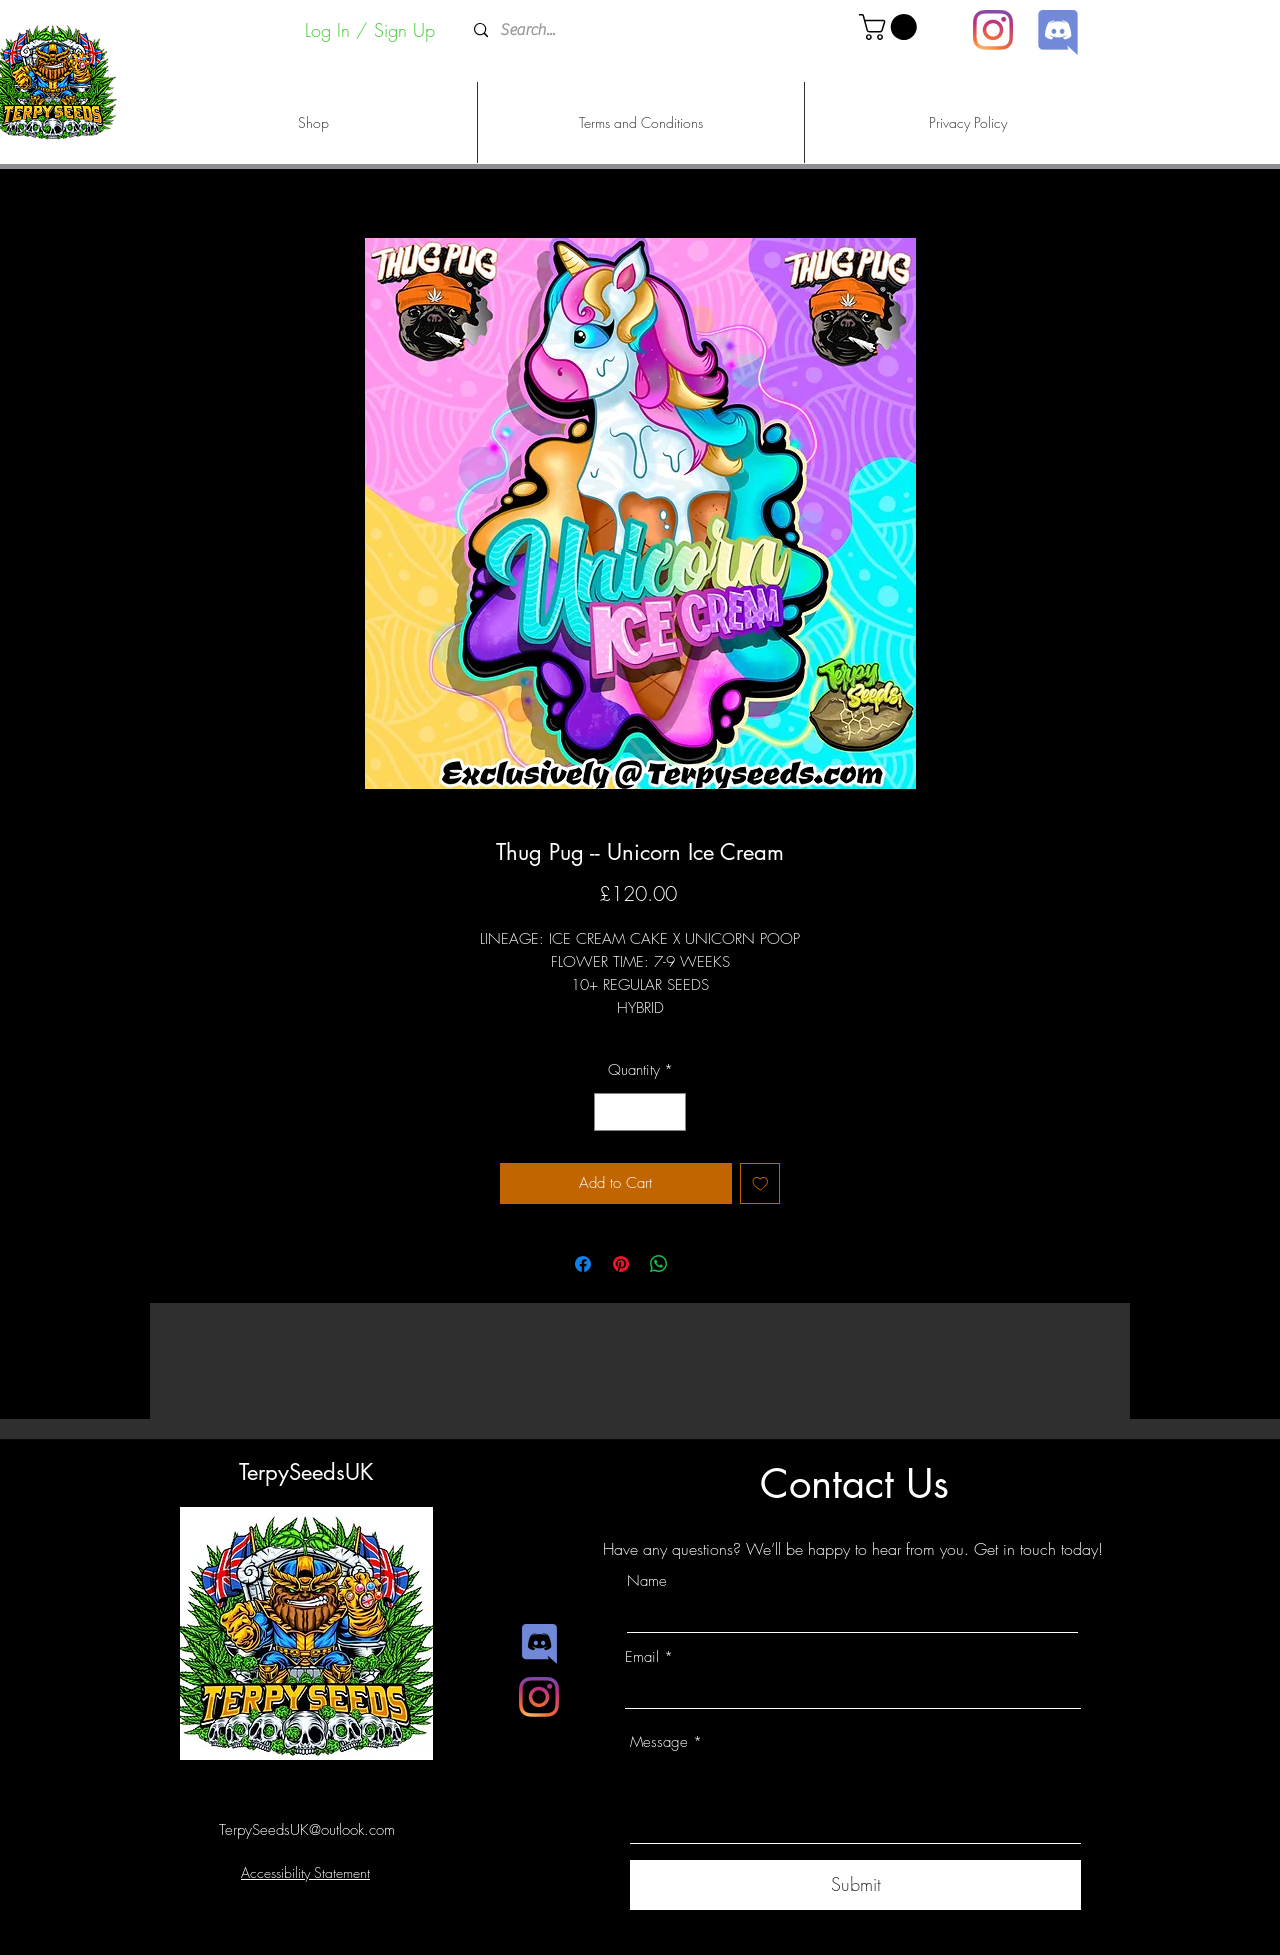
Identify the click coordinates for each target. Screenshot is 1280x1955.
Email (642, 1657)
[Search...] (638, 30)
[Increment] (670, 1112)
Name (647, 1581)
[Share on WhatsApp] (659, 1264)
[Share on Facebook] (583, 1264)
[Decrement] (610, 1112)
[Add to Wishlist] (760, 1183)
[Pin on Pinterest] (621, 1264)
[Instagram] (993, 30)
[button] (891, 27)
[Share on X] (697, 1264)
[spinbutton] (640, 1112)
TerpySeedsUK (306, 1472)
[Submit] (855, 1885)
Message (659, 1742)
